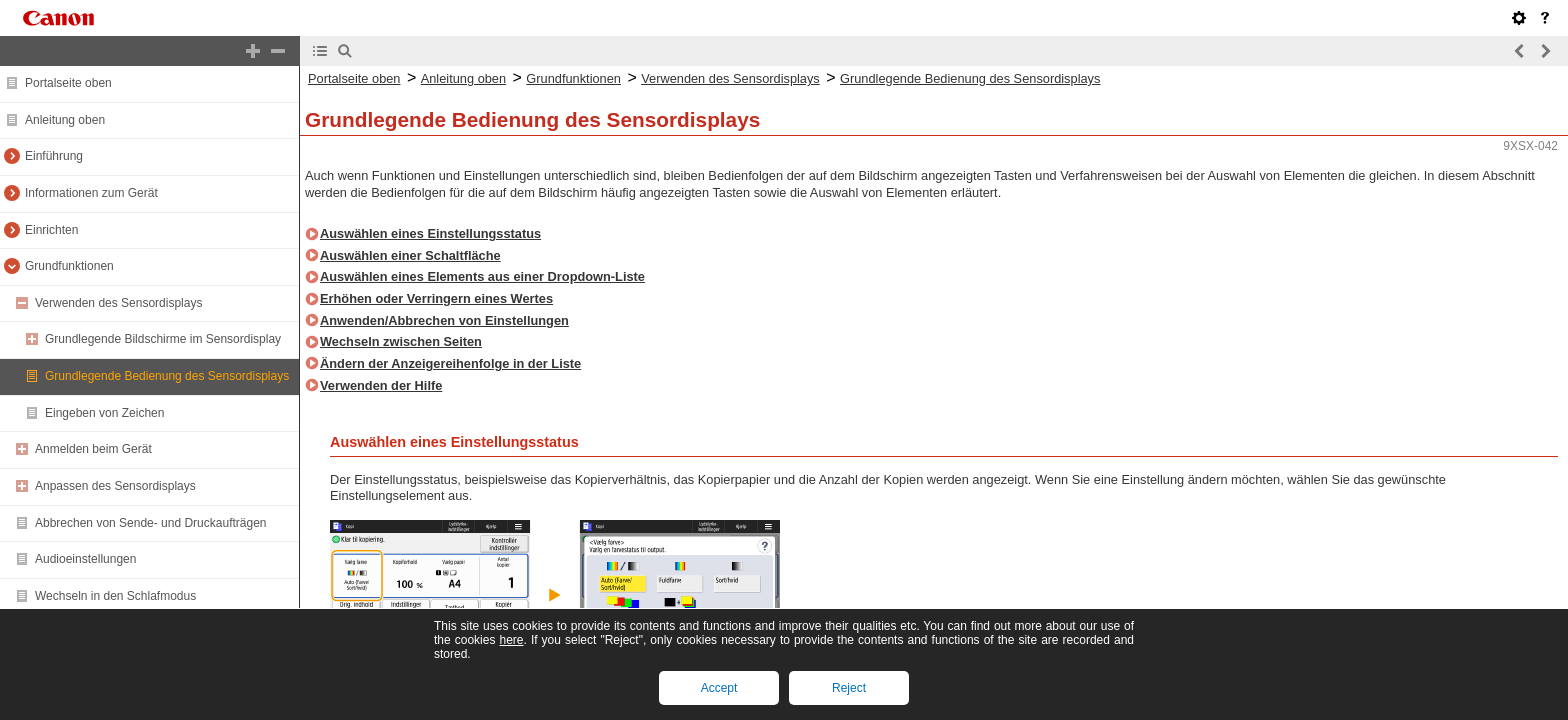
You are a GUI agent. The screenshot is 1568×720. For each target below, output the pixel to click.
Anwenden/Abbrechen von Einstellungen (444, 320)
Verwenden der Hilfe (381, 385)
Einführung (54, 156)
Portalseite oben (68, 83)
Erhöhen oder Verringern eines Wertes (436, 298)
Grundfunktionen (69, 266)
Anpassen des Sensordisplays (115, 486)
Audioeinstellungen (85, 559)
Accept (719, 688)
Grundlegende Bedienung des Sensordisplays (167, 376)
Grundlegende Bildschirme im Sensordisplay (163, 339)
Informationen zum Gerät (91, 193)
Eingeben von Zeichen (104, 413)
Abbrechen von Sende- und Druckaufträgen (151, 523)
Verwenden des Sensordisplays (118, 303)
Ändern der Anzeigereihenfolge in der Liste (450, 363)
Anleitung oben (65, 120)
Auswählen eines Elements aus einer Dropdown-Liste (482, 276)
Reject (849, 688)
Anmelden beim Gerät (93, 449)
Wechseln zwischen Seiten (401, 341)
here (511, 640)
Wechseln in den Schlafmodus (115, 596)
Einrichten (51, 230)
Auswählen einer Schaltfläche (410, 255)
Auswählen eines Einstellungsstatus (430, 233)
